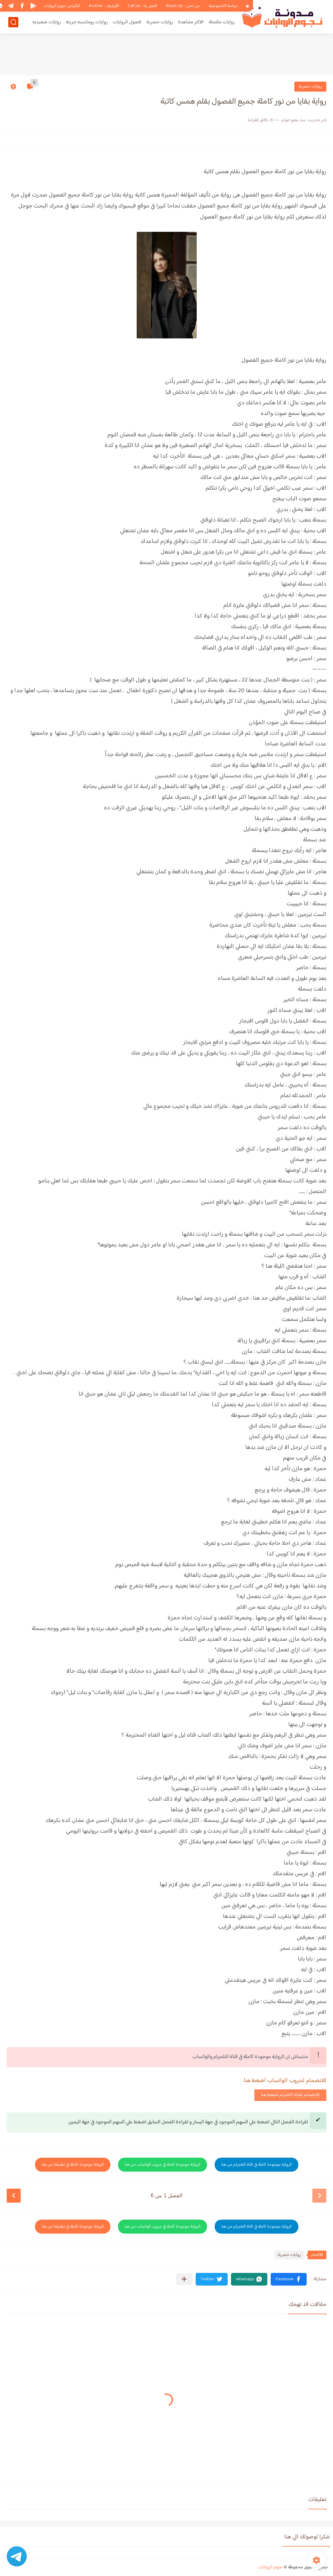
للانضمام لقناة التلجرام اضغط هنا (290, 2095)
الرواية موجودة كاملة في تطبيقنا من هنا (73, 2164)
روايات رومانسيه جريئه (87, 22)
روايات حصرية (159, 22)
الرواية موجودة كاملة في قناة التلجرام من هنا (256, 2164)
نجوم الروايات (270, 2567)
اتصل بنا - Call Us (142, 6)
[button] (289, 2279)
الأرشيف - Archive (104, 6)
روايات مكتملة (222, 22)
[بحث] (13, 22)
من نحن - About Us (183, 6)
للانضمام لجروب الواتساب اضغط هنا (285, 2081)
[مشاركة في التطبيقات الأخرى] (184, 2279)
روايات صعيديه (46, 22)
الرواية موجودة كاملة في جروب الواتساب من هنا (162, 2164)
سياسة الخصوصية (223, 6)
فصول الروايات (127, 22)
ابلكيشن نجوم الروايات (62, 6)
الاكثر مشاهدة (191, 22)
